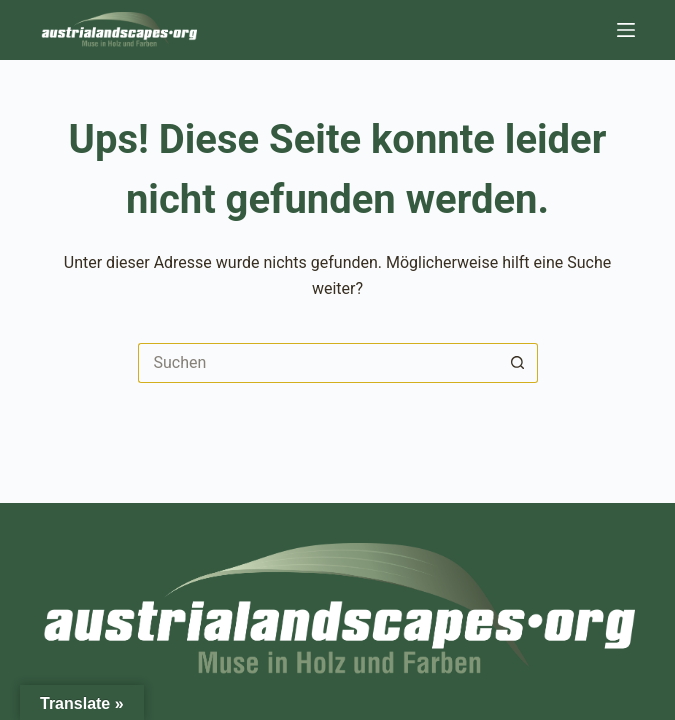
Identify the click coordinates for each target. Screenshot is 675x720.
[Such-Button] (518, 363)
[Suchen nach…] (318, 363)
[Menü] (626, 30)
